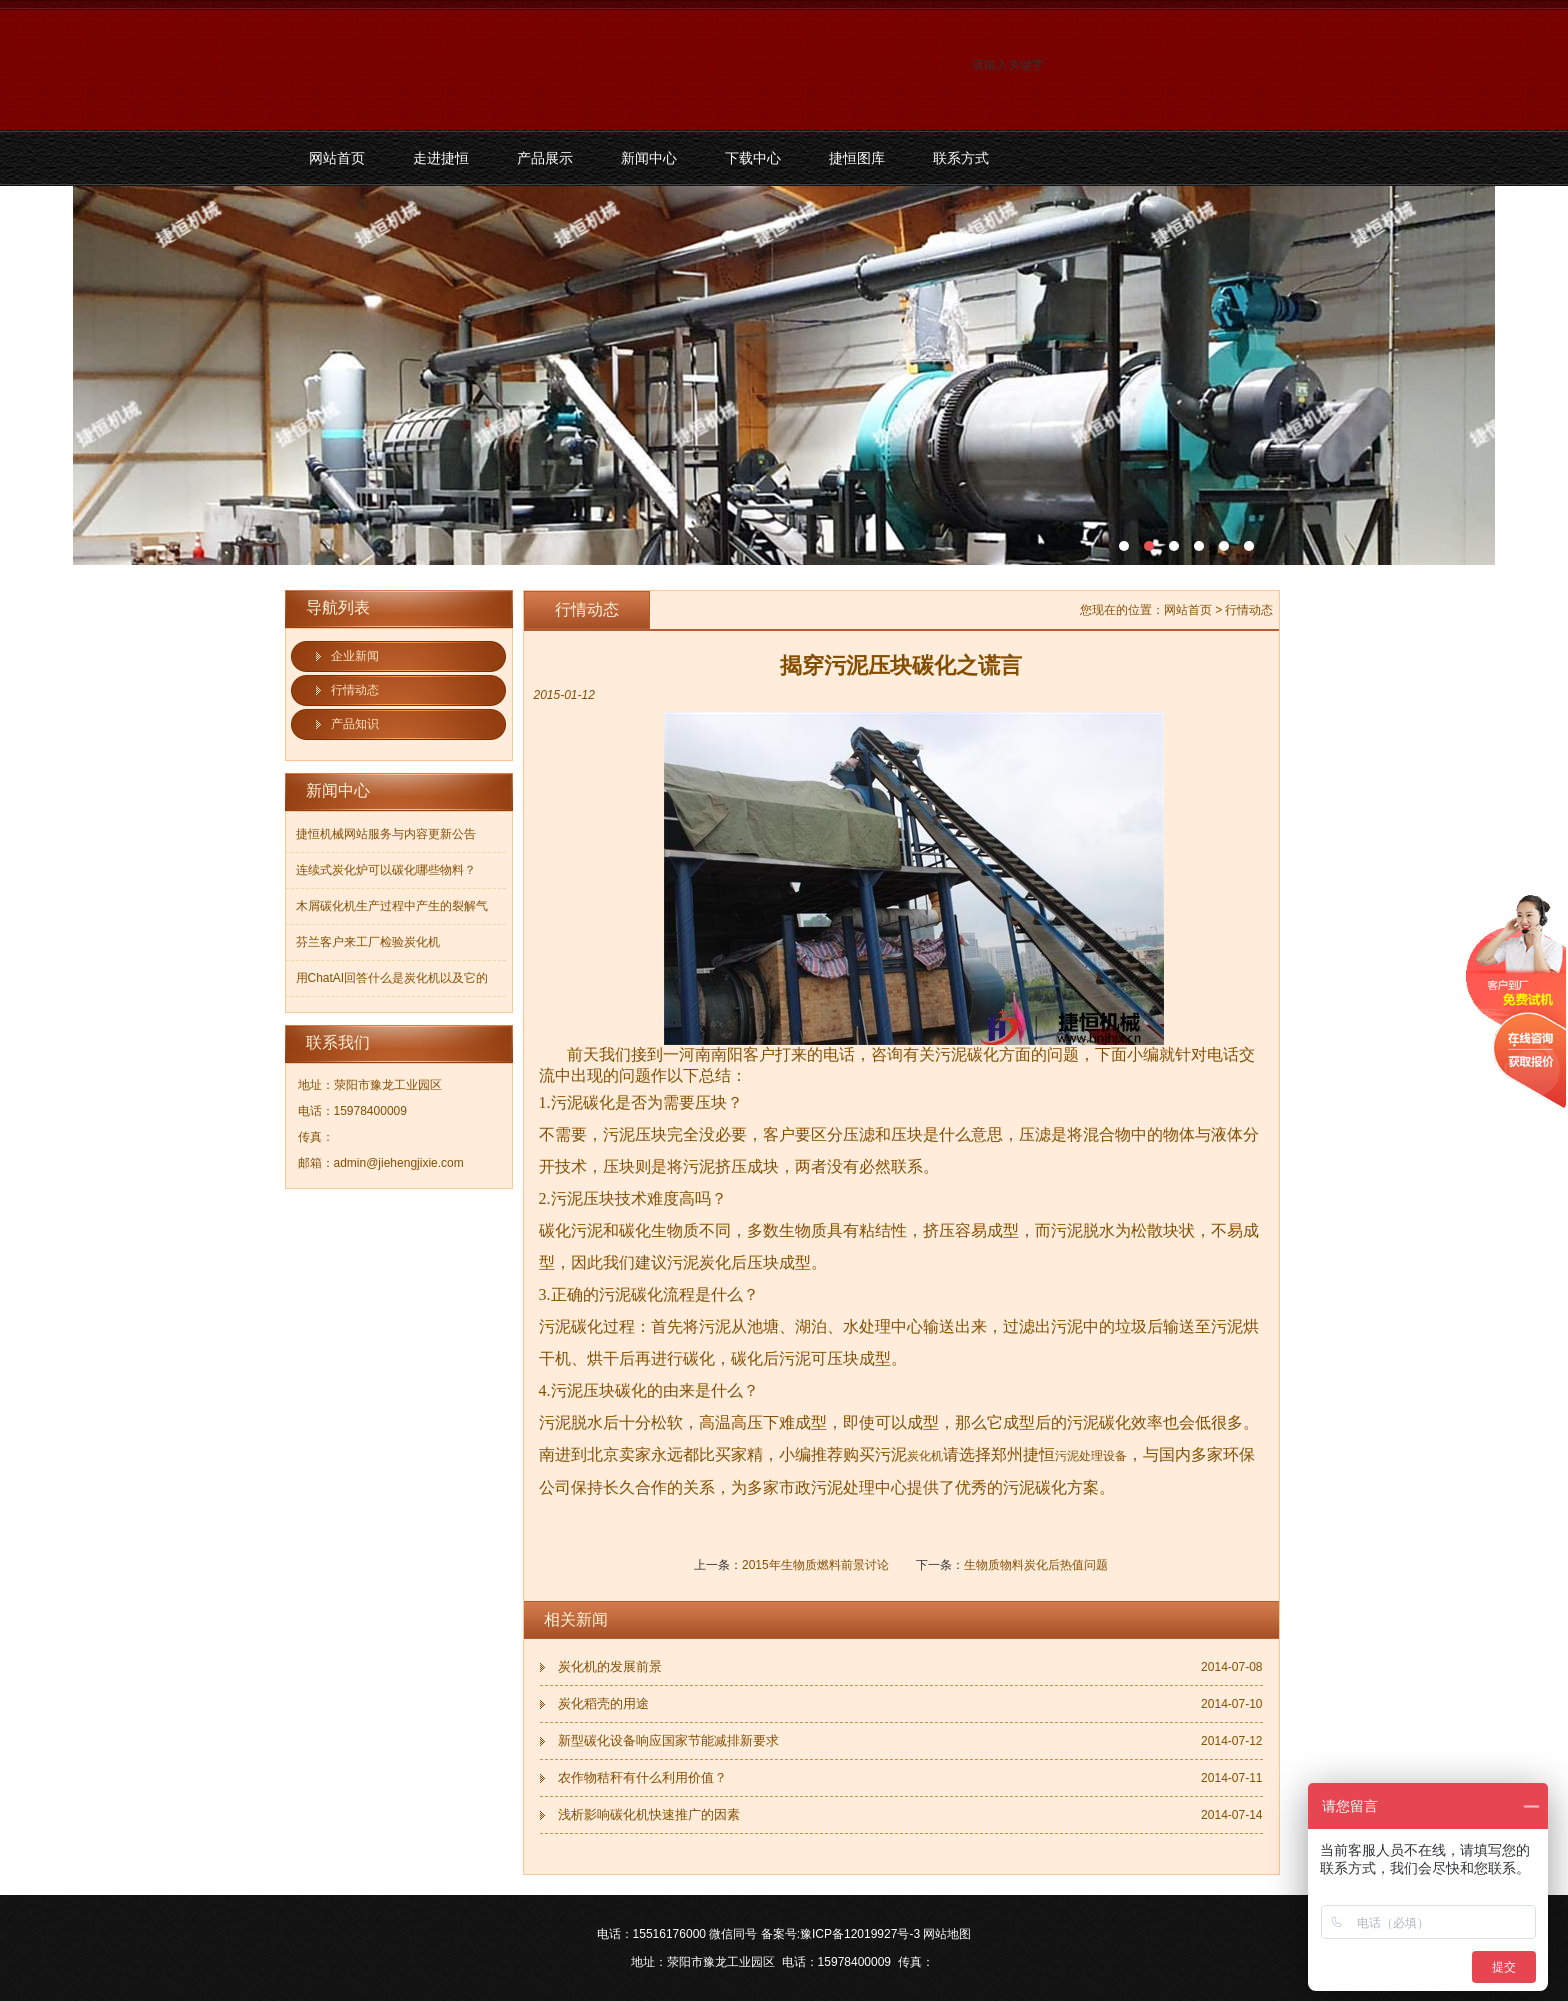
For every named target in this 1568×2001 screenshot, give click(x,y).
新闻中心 (649, 158)
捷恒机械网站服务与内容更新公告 (386, 834)
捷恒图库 (857, 158)
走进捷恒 (441, 158)
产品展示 (545, 158)
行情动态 (355, 690)
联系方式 (961, 158)
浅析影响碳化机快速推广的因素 (649, 1814)
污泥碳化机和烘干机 (784, 375)
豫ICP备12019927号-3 (860, 1934)
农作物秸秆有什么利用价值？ (642, 1777)
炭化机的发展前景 (610, 1666)
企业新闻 (355, 656)
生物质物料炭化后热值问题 (1036, 1565)
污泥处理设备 (1091, 1456)
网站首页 (337, 158)
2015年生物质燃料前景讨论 (815, 1565)
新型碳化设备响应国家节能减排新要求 (668, 1740)
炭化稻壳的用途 (603, 1703)
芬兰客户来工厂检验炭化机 (368, 942)
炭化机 (925, 1456)
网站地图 (947, 1934)
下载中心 (753, 158)
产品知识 (355, 724)
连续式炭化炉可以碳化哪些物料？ (386, 870)
